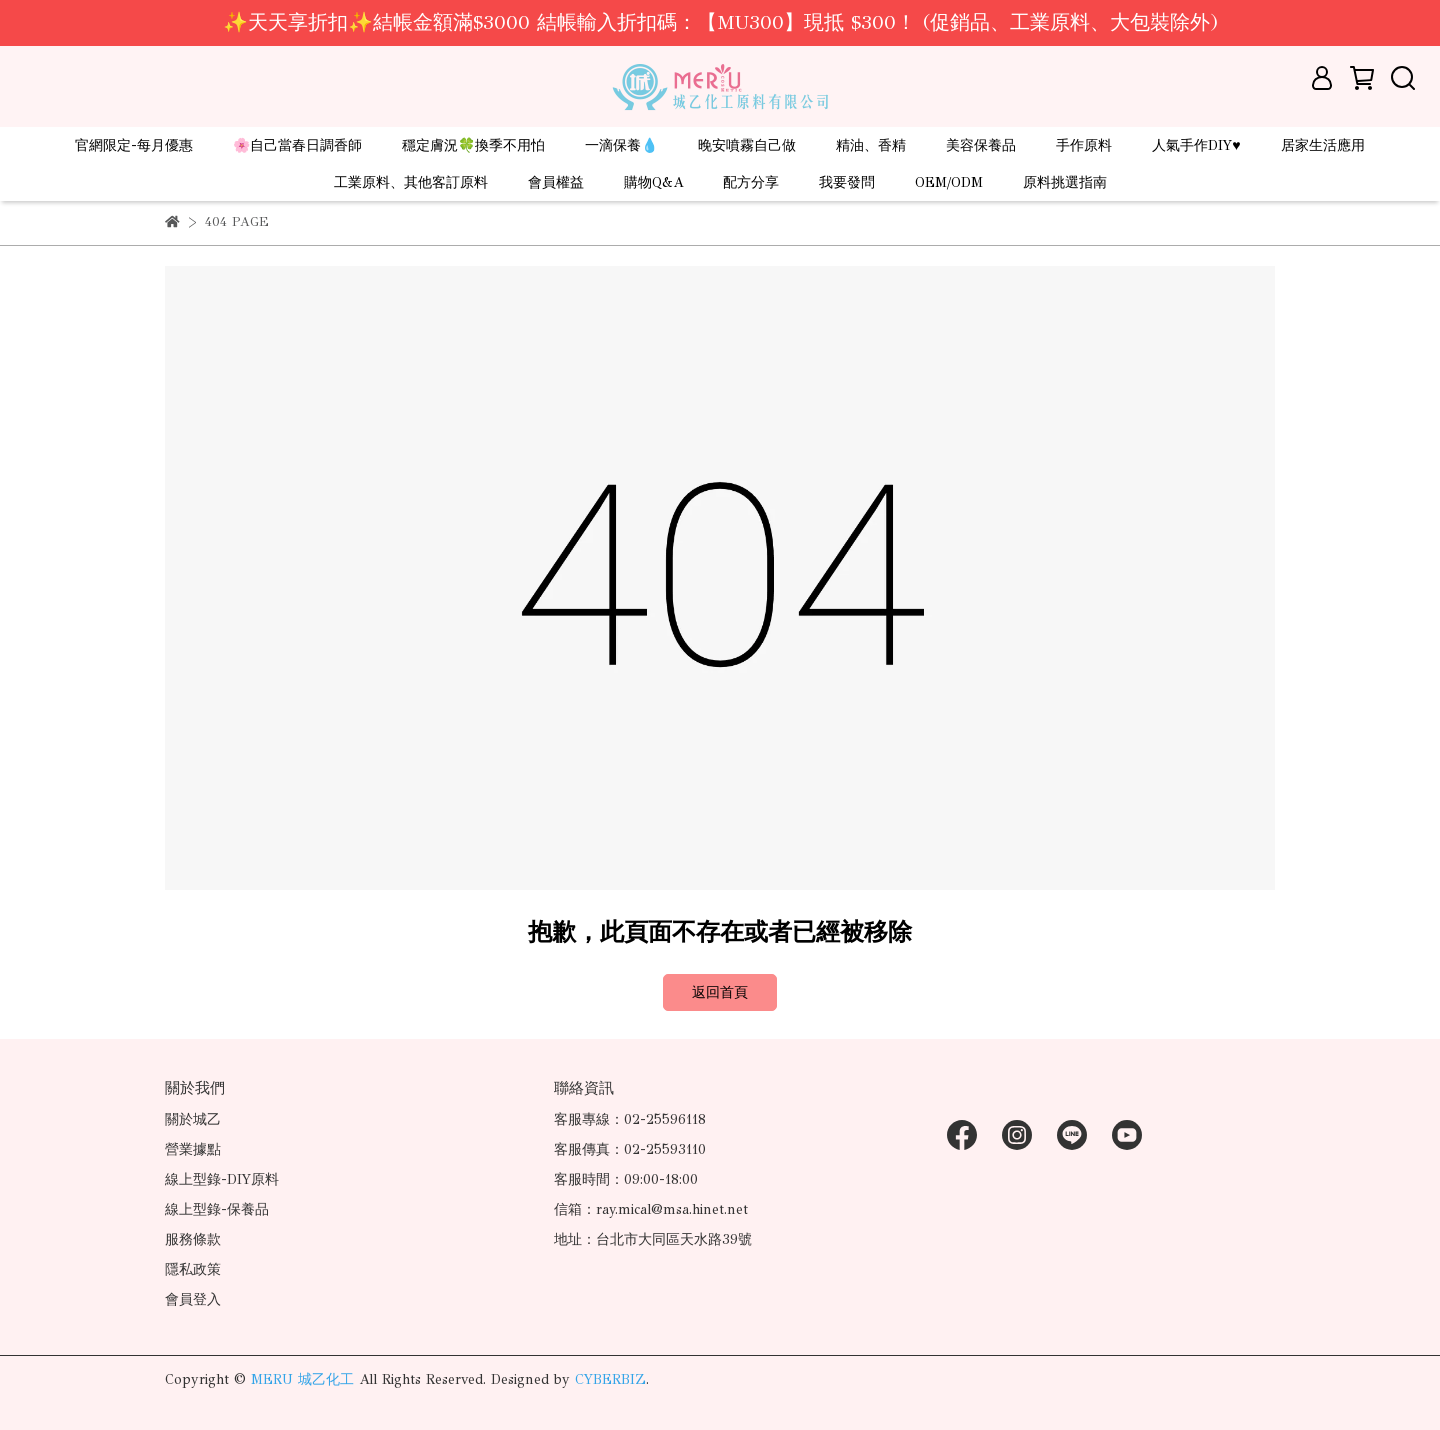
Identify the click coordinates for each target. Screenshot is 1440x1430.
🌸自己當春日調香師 (297, 145)
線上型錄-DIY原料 (222, 1179)
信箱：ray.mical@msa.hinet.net (651, 1209)
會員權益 (556, 182)
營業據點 (193, 1149)
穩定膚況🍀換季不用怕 (473, 145)
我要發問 (847, 182)
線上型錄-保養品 (217, 1209)
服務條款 (193, 1239)
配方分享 (751, 182)
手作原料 (1084, 145)
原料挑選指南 (1065, 182)
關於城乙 (193, 1119)
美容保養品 (981, 145)
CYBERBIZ (610, 1379)
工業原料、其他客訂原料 (411, 182)
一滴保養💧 (621, 145)
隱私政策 (193, 1269)
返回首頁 (720, 992)
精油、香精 (871, 145)
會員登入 (193, 1299)
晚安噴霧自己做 (747, 145)
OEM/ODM (949, 182)
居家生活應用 (1323, 145)
